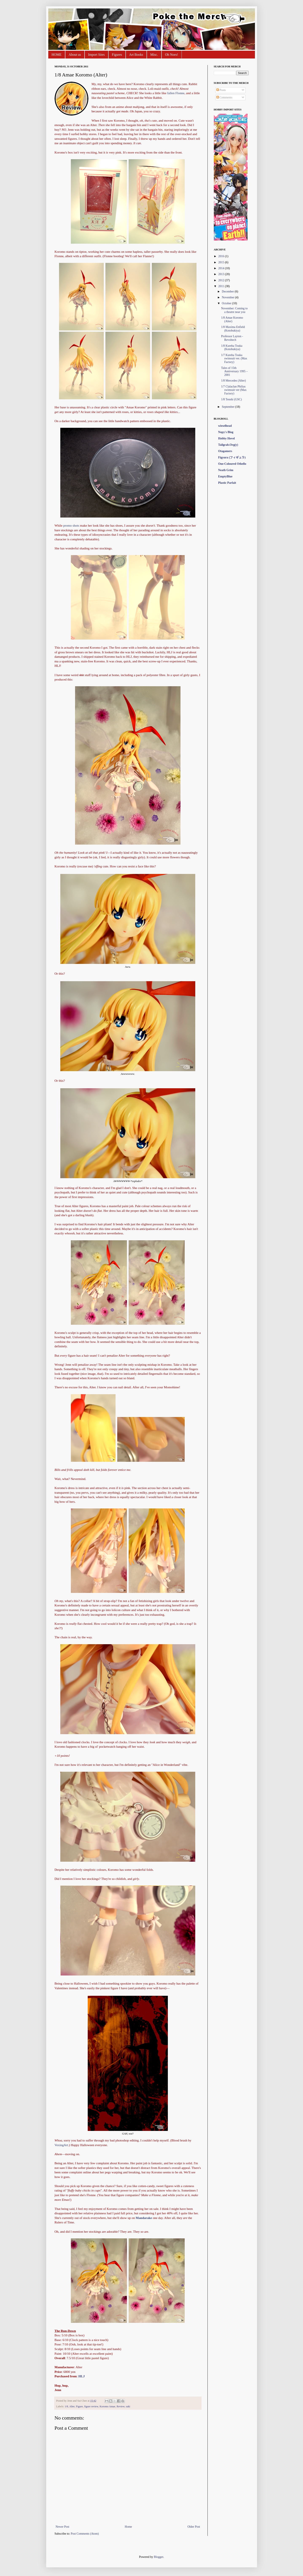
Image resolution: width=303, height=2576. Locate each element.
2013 (221, 274)
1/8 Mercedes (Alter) (233, 380)
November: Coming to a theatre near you (234, 310)
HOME (57, 54)
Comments (224, 97)
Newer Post (62, 2526)
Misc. (154, 54)
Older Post (193, 2526)
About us (75, 54)
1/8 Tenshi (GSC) (231, 399)
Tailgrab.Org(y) (228, 444)
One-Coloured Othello (232, 463)
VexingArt (61, 2145)
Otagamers (225, 451)
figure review (91, 2406)
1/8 (66, 2406)
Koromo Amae (107, 2406)
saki (128, 2406)
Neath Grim (225, 470)
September (228, 406)
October (227, 303)
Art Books (136, 54)
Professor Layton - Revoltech (232, 338)
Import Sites (96, 54)
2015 (221, 262)
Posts (221, 90)
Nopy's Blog (225, 432)
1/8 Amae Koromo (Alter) (232, 319)
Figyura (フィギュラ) (232, 457)
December (228, 291)
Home (128, 2526)
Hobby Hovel (226, 438)
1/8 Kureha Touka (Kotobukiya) (231, 347)
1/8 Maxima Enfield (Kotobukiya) (233, 328)
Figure (79, 2406)
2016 (221, 256)
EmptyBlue (225, 476)
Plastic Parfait (227, 482)
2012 (221, 280)
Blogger (158, 2556)
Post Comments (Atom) (85, 2533)
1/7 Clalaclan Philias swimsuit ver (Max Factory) (233, 390)
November (228, 297)
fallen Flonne (175, 93)
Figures (117, 54)
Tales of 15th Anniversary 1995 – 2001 (234, 371)
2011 (221, 286)
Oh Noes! (171, 54)
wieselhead (225, 425)
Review (121, 2406)
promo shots (71, 525)
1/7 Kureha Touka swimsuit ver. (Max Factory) (234, 358)
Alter (71, 2406)
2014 (221, 268)
